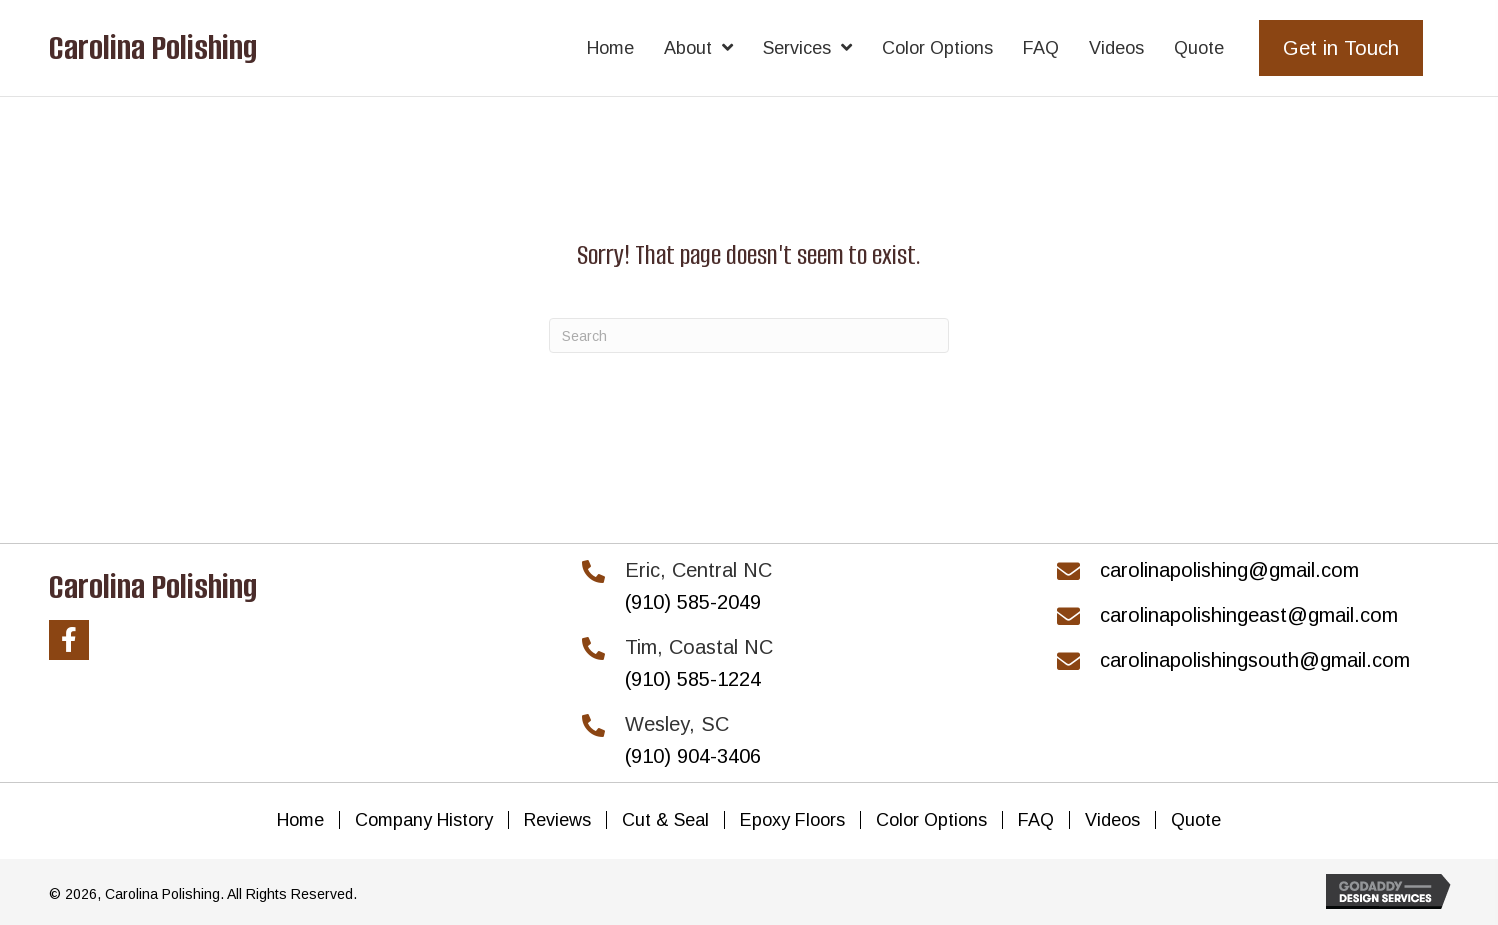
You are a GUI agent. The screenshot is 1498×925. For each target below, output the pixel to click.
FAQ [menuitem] (1036, 820)
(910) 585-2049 (693, 602)
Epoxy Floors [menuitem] (792, 820)
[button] (69, 640)
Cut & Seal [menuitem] (665, 820)
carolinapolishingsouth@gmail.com (1255, 660)
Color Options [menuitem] (931, 820)
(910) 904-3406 (693, 756)
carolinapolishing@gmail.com (1229, 570)
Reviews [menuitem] (557, 820)
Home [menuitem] (300, 820)
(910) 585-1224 (693, 679)
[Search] (749, 335)
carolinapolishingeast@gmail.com (1249, 615)
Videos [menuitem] (1112, 820)
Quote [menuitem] (1196, 820)
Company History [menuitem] (424, 820)
